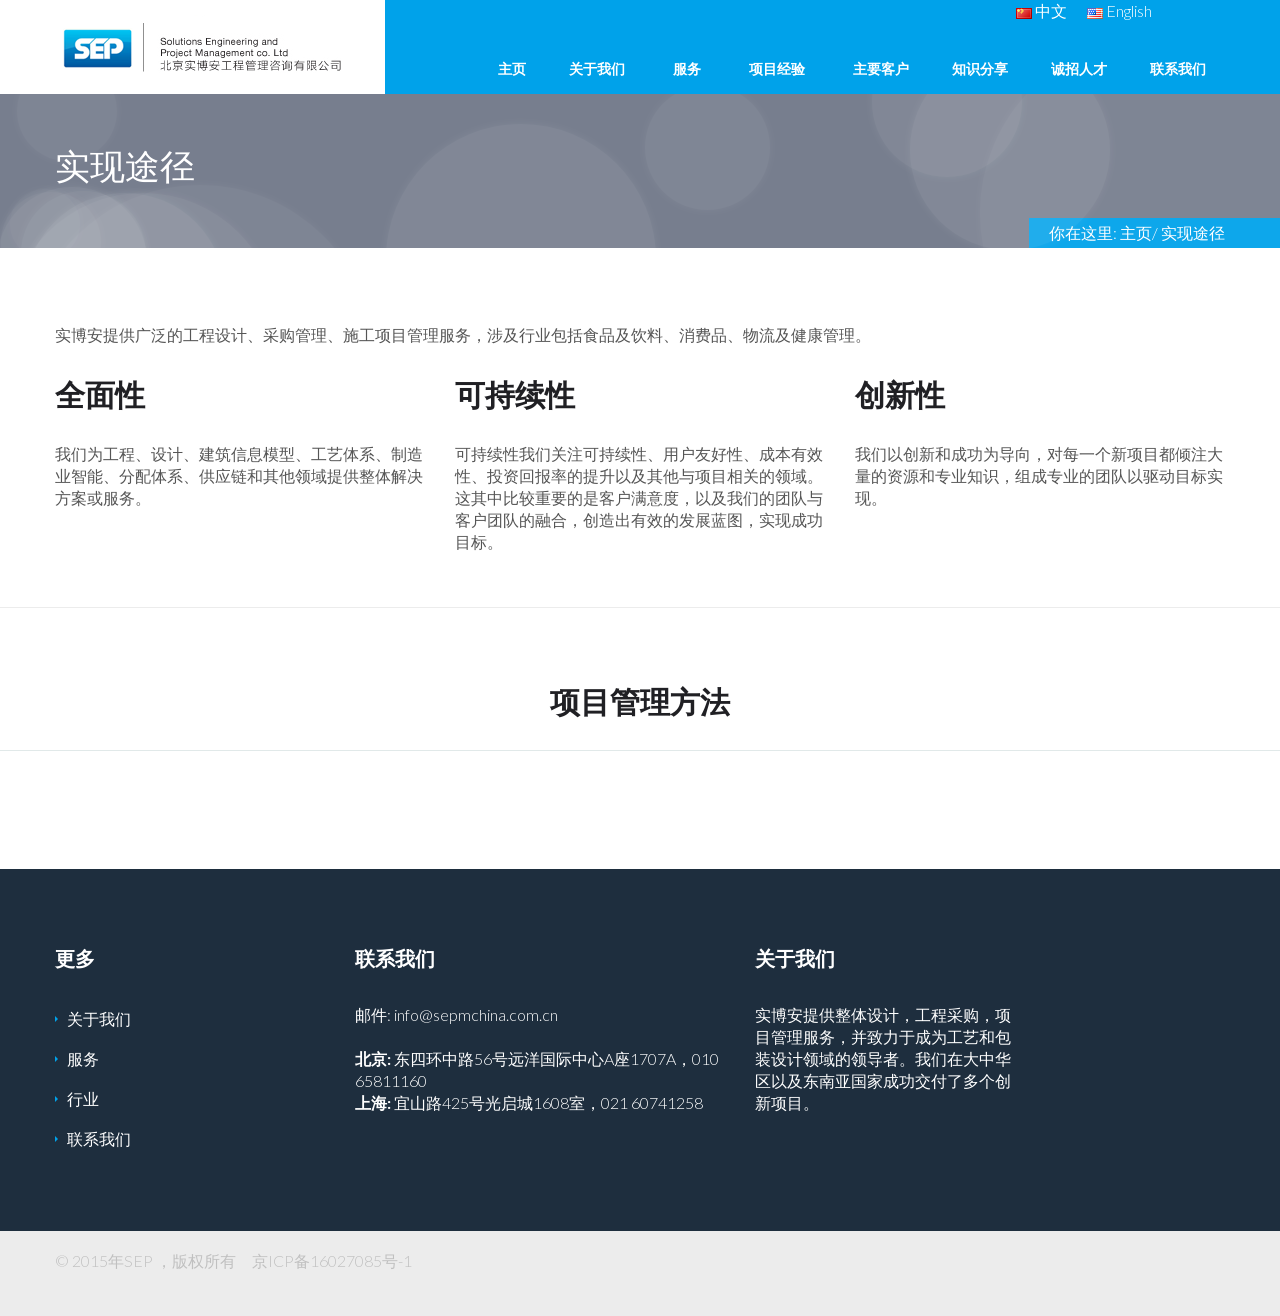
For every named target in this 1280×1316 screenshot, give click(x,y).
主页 (512, 68)
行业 (83, 1098)
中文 (1041, 10)
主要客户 (881, 68)
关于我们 (597, 68)
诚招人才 (1079, 68)
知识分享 (980, 68)
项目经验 (777, 68)
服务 (687, 68)
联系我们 (1178, 68)
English (1119, 10)
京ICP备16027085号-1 (332, 1260)
